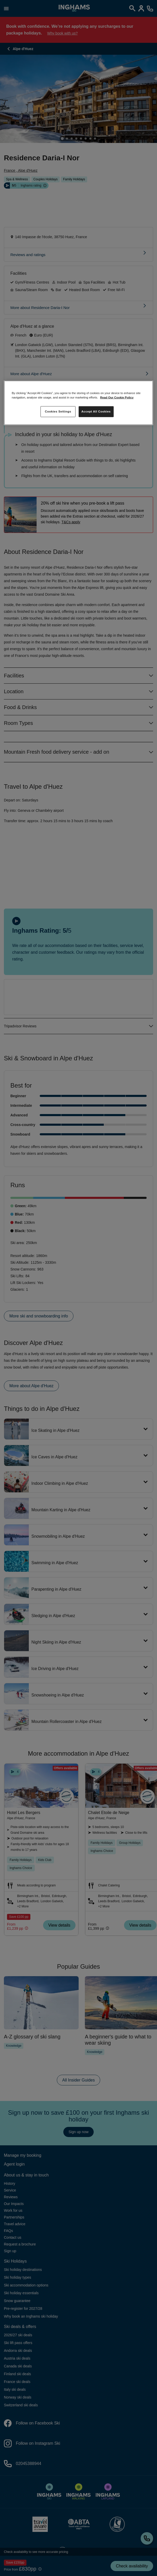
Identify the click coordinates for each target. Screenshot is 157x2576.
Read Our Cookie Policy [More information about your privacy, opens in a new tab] (117, 397)
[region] (78, 403)
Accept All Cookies (96, 411)
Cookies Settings (58, 411)
